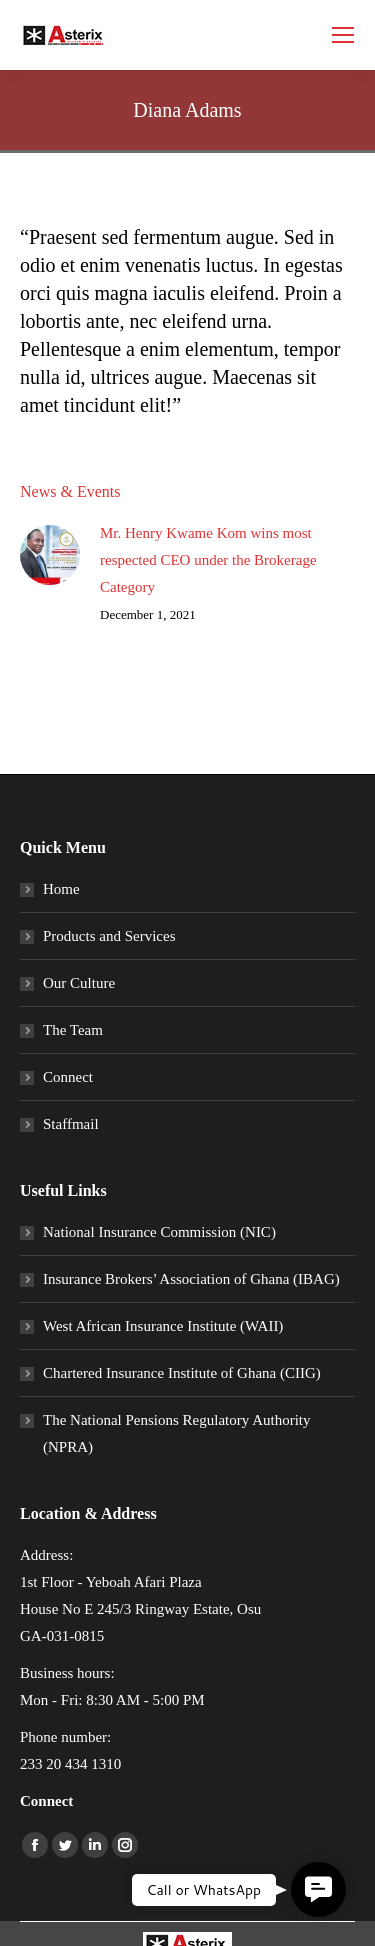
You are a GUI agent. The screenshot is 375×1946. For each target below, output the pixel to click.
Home (61, 889)
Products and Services (109, 936)
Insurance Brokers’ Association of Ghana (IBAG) (191, 1279)
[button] (318, 1889)
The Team (73, 1030)
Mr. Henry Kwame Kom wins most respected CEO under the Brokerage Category (208, 560)
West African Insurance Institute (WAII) (163, 1326)
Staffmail (71, 1124)
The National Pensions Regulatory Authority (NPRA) (176, 1433)
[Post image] (50, 555)
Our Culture (79, 983)
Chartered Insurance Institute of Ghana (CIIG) (182, 1373)
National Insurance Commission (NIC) (159, 1232)
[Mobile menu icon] (343, 35)
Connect (68, 1077)
